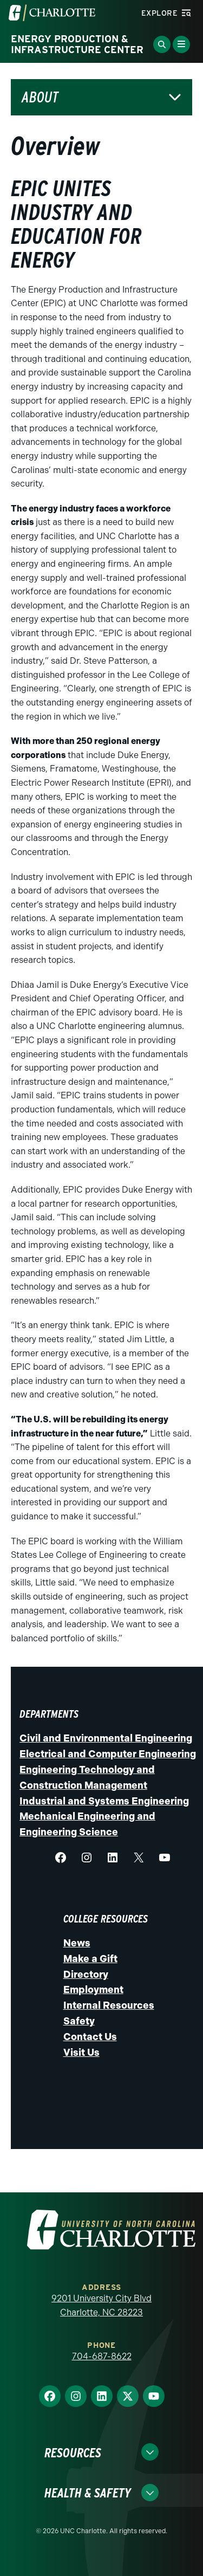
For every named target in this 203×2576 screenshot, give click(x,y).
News (76, 1943)
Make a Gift (90, 1959)
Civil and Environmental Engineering (105, 1738)
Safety (79, 2021)
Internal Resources (108, 2005)
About (40, 97)
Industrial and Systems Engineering (104, 1801)
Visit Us (81, 2053)
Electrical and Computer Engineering (107, 1754)
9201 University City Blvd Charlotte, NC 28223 (101, 2305)
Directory (85, 1974)
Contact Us (90, 2037)
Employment (93, 1990)
